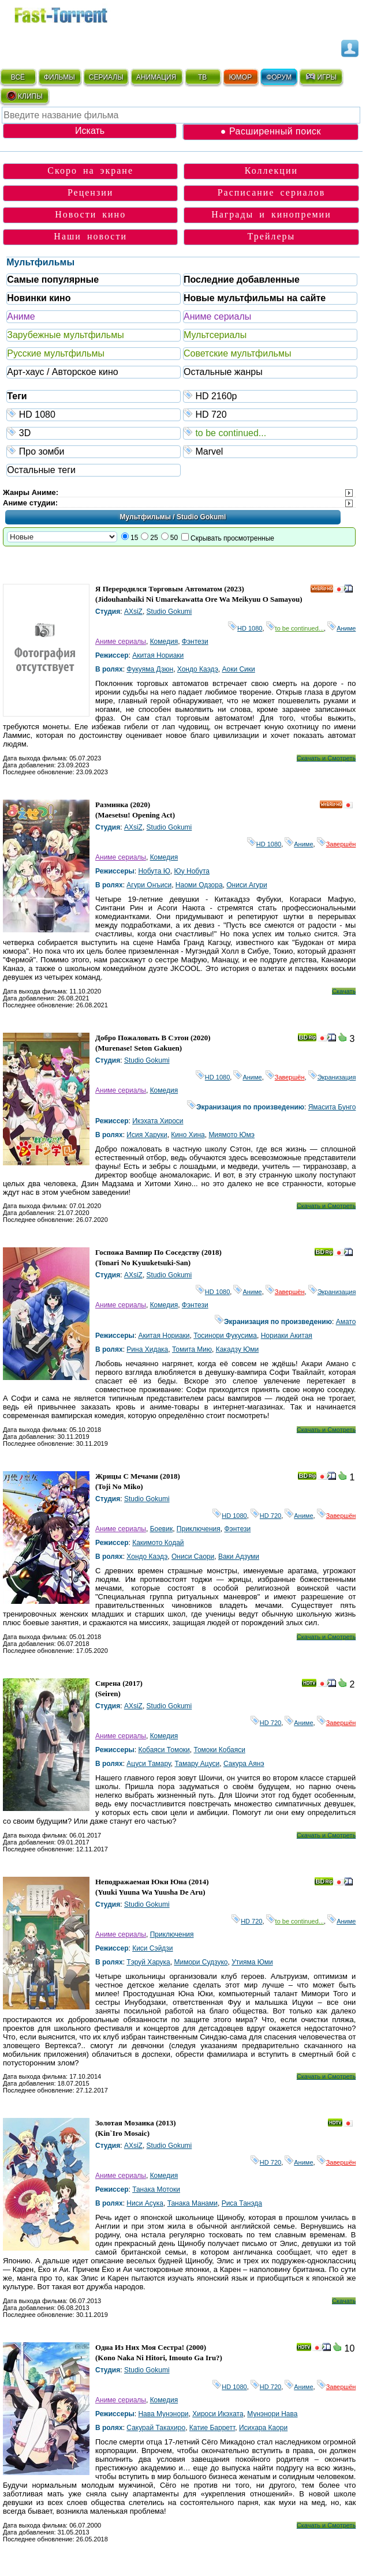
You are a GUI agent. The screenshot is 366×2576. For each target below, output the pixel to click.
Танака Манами (192, 2203)
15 (134, 538)
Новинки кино (38, 298)
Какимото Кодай (158, 1543)
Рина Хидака (147, 1349)
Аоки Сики (238, 669)
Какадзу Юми (237, 1349)
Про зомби (94, 450)
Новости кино (90, 214)
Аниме (21, 316)
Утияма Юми (252, 1962)
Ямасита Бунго (332, 1107)
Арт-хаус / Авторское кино (62, 372)
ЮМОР (240, 77)
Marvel (270, 450)
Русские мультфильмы (55, 353)
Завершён (336, 844)
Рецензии (90, 192)
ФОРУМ (279, 77)
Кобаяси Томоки (163, 1750)
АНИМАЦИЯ (156, 77)
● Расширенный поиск (271, 131)
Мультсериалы (215, 335)
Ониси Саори (192, 1557)
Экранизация (332, 1077)
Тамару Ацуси (197, 1764)
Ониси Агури (246, 885)
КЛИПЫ (24, 96)
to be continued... (270, 432)
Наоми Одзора (199, 885)
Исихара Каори (263, 2428)
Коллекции (271, 170)
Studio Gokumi (169, 612)
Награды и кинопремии (271, 214)
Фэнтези (195, 642)
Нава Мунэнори (163, 2414)
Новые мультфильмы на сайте (255, 298)
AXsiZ (133, 612)
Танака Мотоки (156, 2189)
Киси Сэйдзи (152, 1948)
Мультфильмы (40, 262)
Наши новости (90, 236)
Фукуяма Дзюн (149, 669)
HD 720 (270, 413)
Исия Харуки (146, 1135)
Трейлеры (272, 236)
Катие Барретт (212, 2428)
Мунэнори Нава (272, 2414)
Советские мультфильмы (237, 353)
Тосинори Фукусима (225, 1336)
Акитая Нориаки (158, 655)
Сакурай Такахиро (155, 2428)
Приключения (199, 1529)
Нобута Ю (154, 871)
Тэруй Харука (148, 1962)
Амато (346, 1322)
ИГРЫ (321, 77)
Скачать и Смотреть (326, 758)
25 (154, 538)
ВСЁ (18, 77)
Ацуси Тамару (148, 1764)
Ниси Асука (144, 2203)
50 (174, 538)
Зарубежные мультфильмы (65, 335)
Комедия (164, 642)
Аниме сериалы (217, 316)
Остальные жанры (223, 372)
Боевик (161, 1529)
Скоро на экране (90, 170)
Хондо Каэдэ (197, 669)
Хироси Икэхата (217, 2414)
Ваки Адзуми (238, 1557)
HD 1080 (94, 413)
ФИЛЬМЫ (59, 77)
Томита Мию (192, 1349)
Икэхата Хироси (157, 1121)
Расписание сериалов (272, 192)
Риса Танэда (242, 2203)
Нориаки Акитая (286, 1336)
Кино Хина (187, 1135)
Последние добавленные (242, 279)
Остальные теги (41, 470)
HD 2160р (270, 395)
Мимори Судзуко (200, 1962)
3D (94, 432)
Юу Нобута (192, 871)
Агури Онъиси (148, 885)
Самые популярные (53, 279)
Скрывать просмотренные (232, 538)
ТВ (202, 77)
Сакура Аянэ (243, 1764)
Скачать (344, 991)
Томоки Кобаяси (219, 1750)
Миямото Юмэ (231, 1135)
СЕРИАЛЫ (106, 77)
